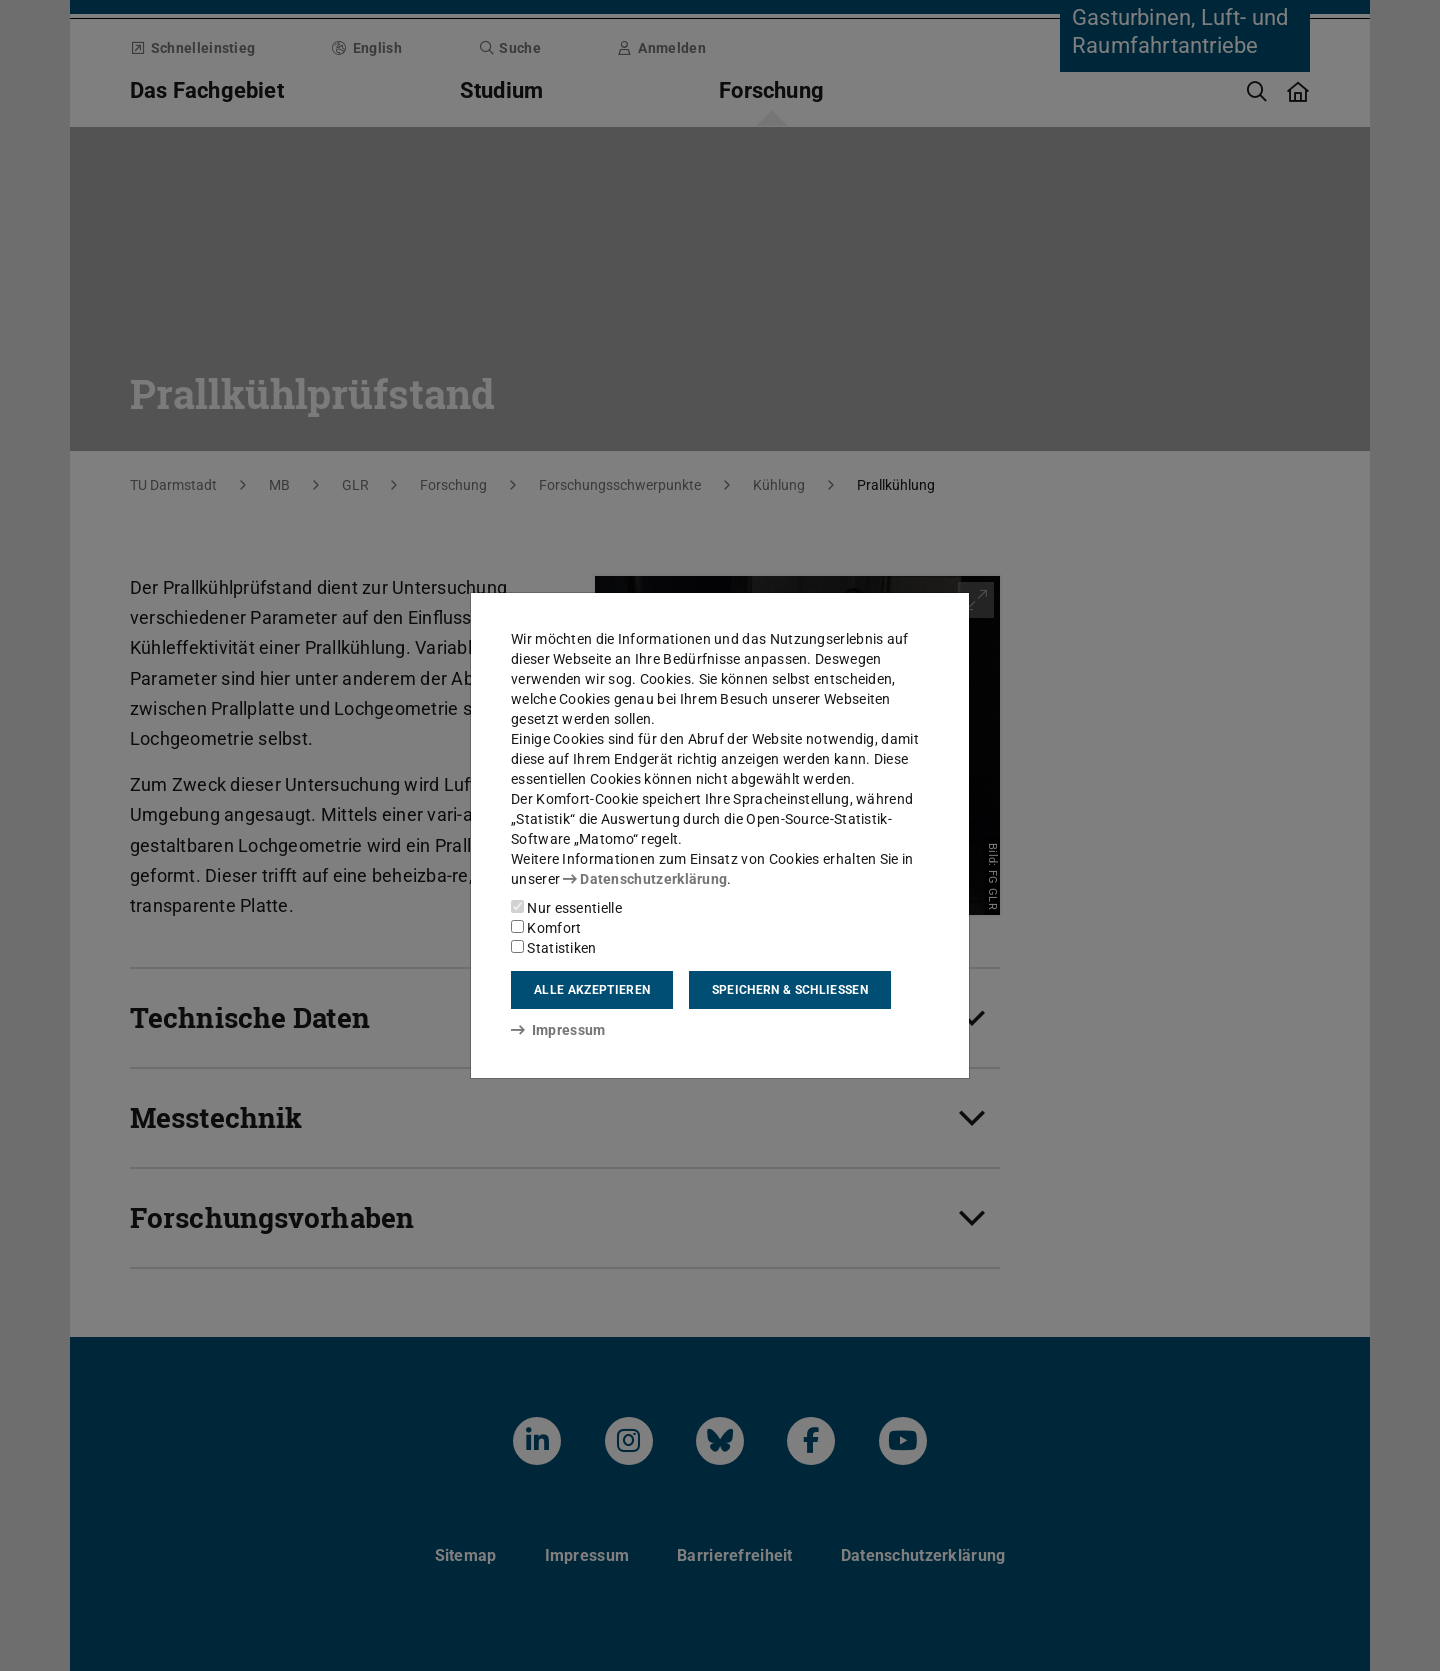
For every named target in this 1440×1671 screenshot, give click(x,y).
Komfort (546, 928)
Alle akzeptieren (592, 990)
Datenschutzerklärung (645, 879)
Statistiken (554, 948)
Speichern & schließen (790, 990)
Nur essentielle (566, 908)
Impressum (558, 1030)
